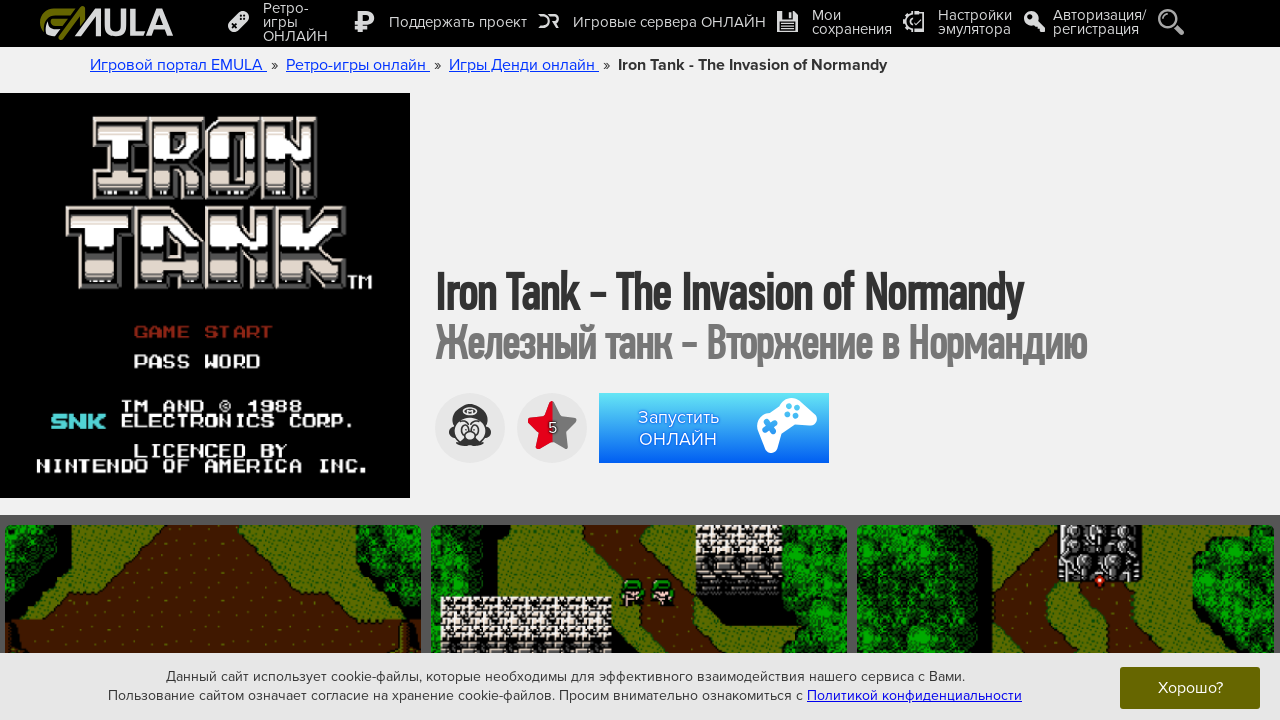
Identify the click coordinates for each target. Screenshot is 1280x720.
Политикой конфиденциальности (914, 695)
